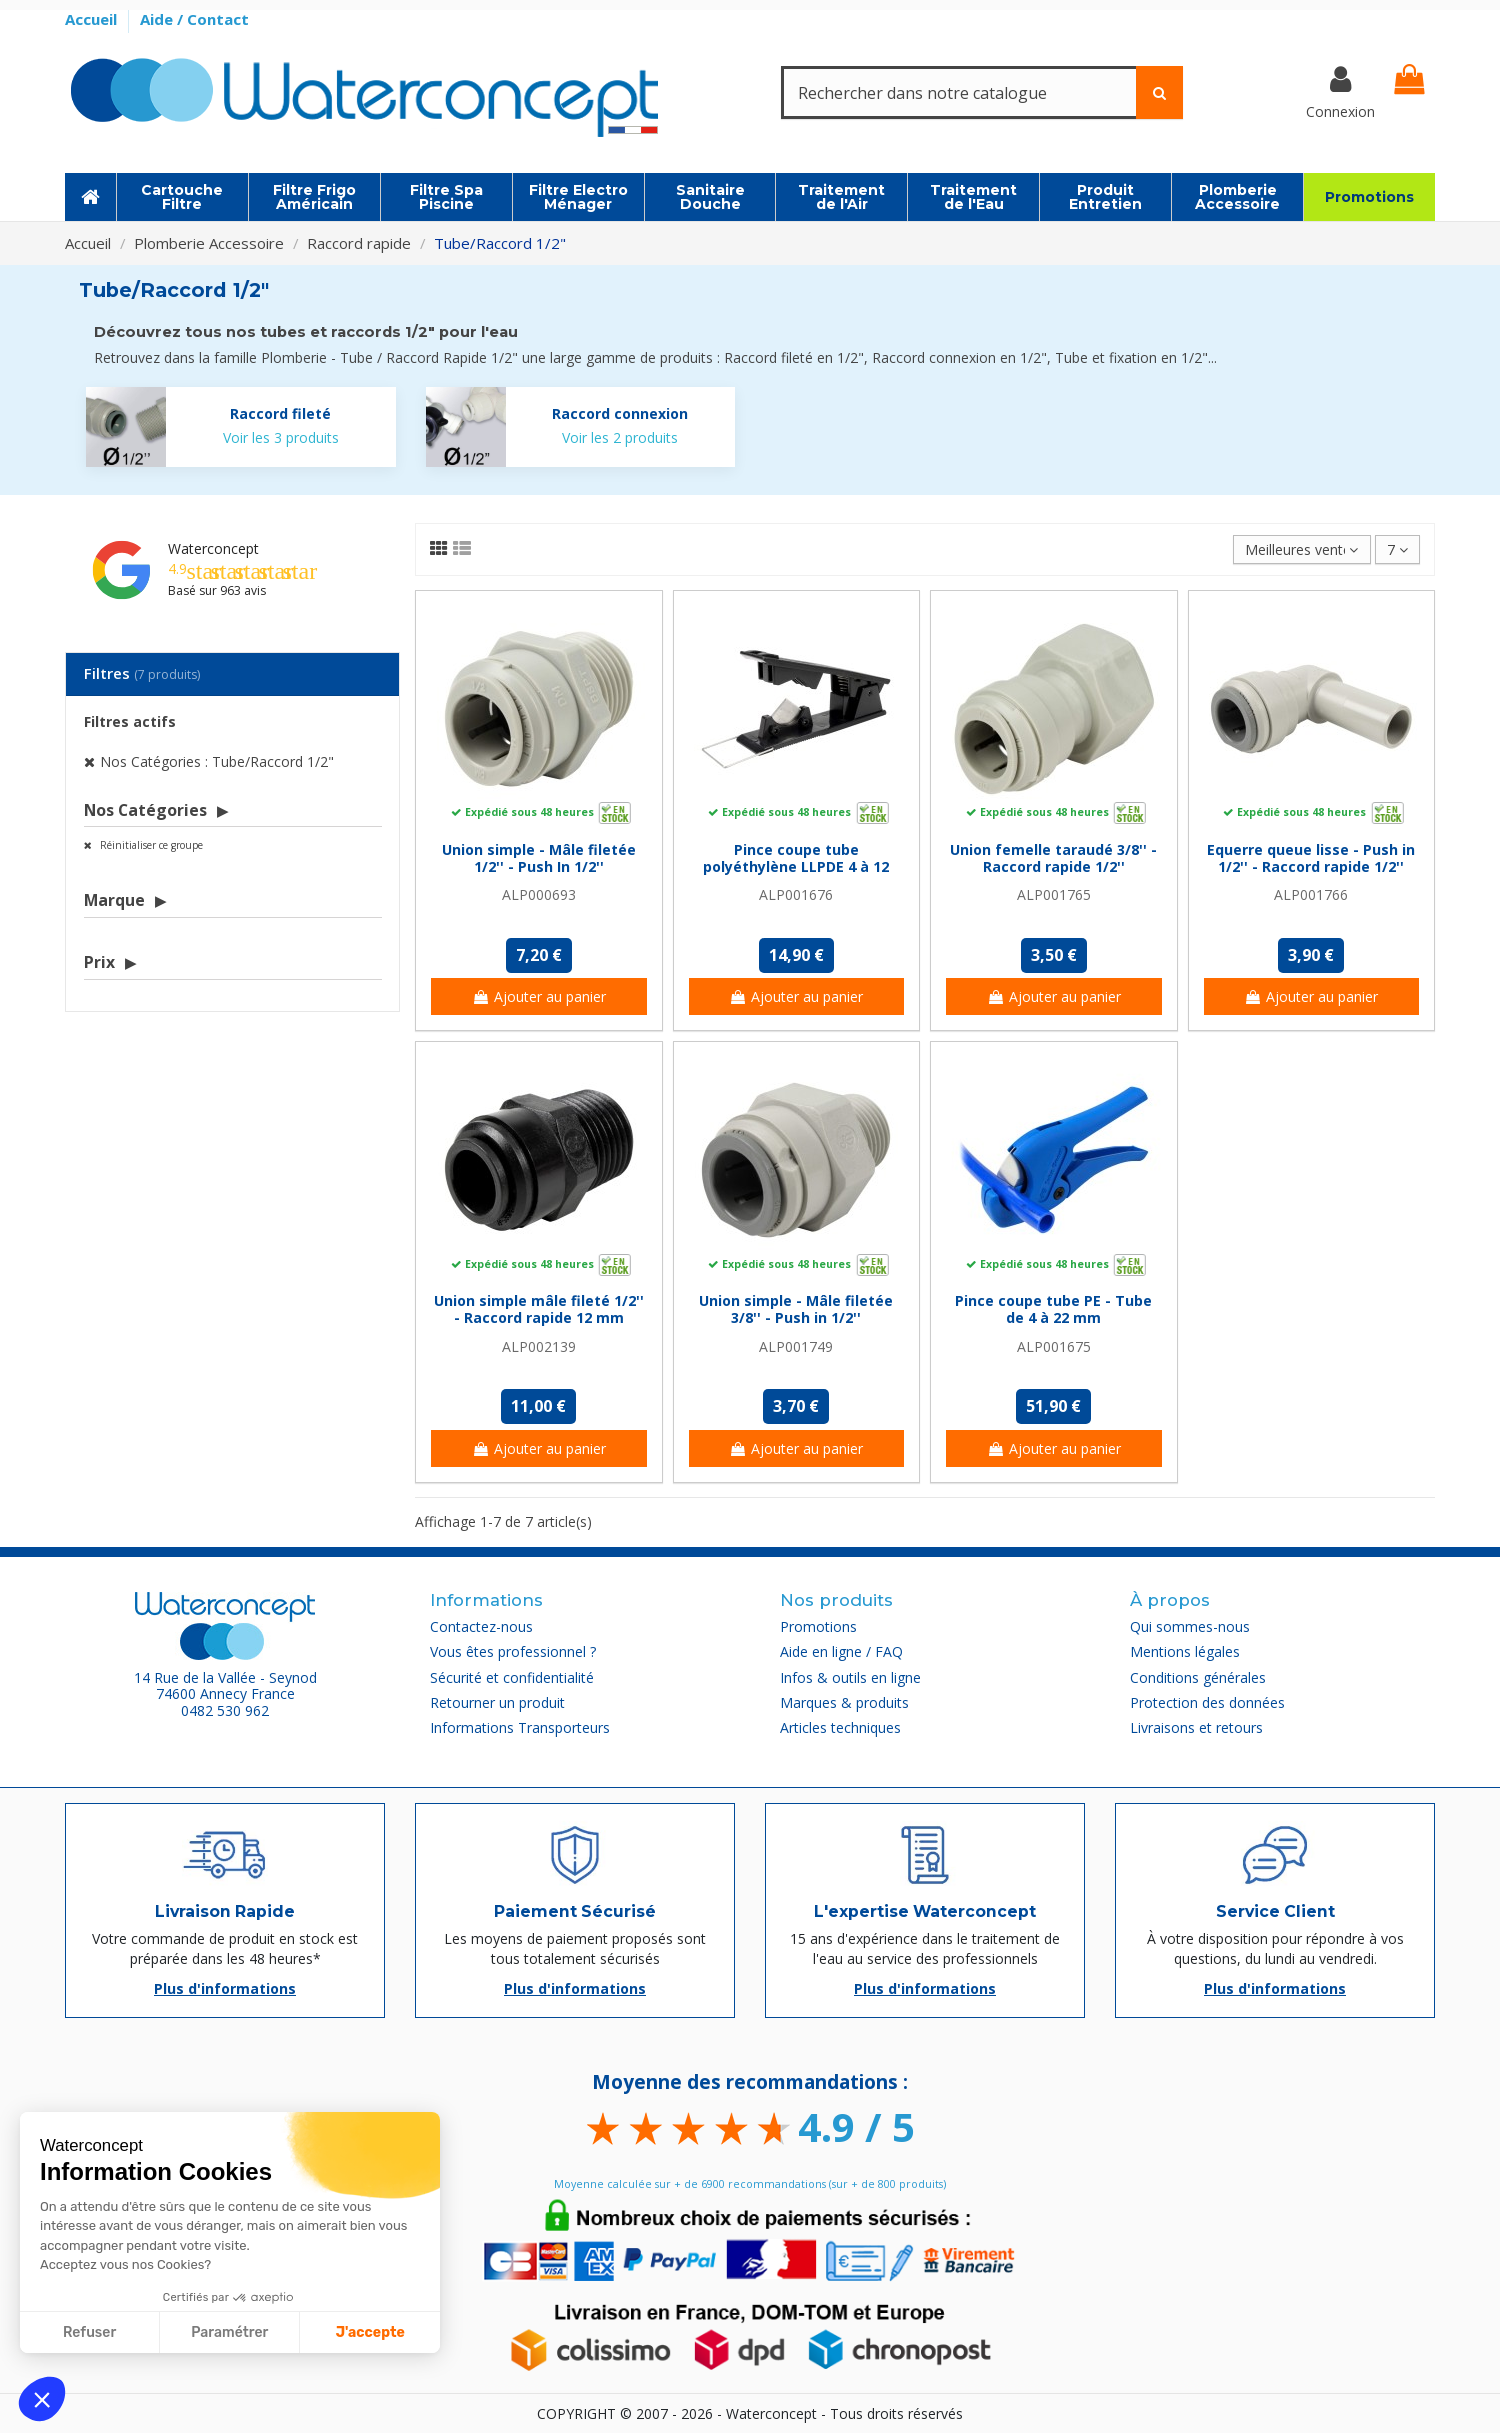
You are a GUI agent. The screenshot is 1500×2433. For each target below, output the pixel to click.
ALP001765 (1054, 894)
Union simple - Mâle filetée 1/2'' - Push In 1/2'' (539, 858)
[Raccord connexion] (581, 427)
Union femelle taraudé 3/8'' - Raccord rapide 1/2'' (1053, 858)
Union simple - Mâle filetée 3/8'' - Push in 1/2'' (796, 1309)
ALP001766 (1311, 894)
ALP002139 (539, 1346)
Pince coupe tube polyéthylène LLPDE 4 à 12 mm (796, 866)
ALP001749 (796, 1346)
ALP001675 (1054, 1346)
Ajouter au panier (539, 996)
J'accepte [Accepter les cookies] (370, 2332)
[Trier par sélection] (1301, 549)
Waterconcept (213, 548)
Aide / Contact (194, 19)
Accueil (93, 19)
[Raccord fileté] (241, 427)
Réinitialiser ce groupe (150, 845)
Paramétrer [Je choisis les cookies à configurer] (229, 2332)
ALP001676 (796, 894)
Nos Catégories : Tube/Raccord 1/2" (217, 761)
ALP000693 (539, 894)
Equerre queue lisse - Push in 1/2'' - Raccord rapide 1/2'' (1311, 858)
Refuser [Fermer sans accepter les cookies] (89, 2332)
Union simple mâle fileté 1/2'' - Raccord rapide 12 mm (539, 1309)
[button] (42, 2399)
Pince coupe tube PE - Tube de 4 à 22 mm (1053, 1309)
